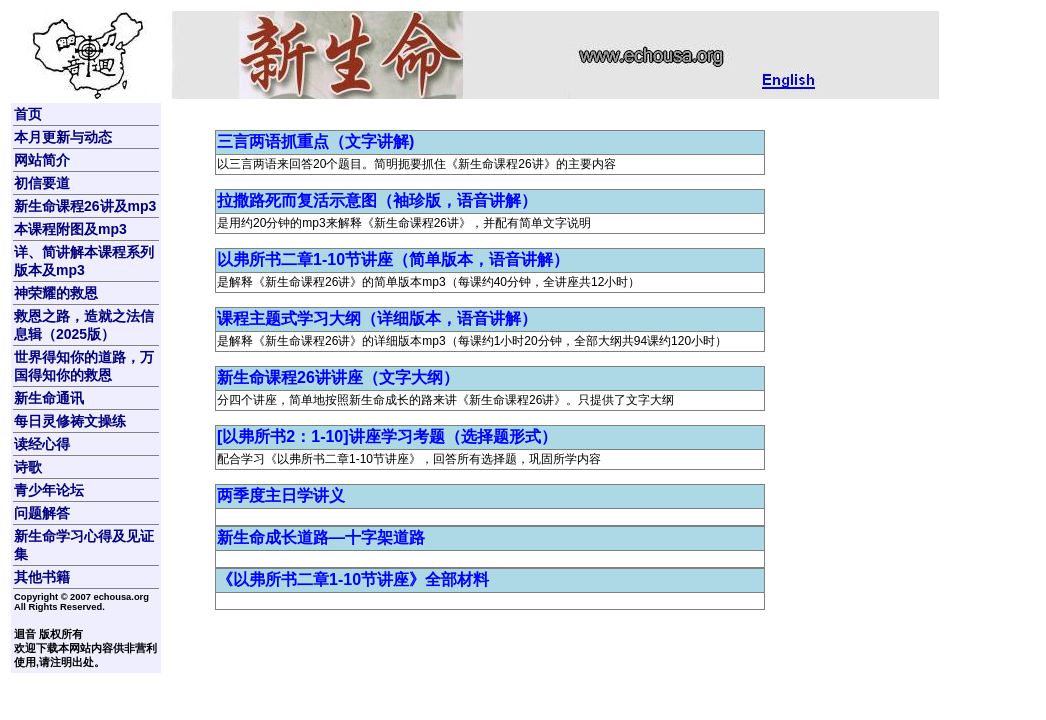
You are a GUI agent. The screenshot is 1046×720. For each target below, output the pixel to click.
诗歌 (28, 467)
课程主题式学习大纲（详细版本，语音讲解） (377, 318)
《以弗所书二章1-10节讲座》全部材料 (353, 579)
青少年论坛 (49, 490)
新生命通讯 (49, 398)
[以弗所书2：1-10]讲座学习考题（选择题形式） (387, 436)
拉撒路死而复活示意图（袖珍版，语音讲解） (377, 200)
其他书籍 (42, 577)
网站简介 (42, 160)
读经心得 (42, 444)
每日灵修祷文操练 (70, 421)
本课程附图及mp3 (70, 229)
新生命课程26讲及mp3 (85, 206)
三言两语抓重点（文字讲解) (315, 141)
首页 (28, 114)
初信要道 (42, 183)
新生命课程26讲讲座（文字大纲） (338, 377)
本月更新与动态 (63, 137)
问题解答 (42, 513)
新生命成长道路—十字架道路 (321, 537)
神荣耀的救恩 (56, 293)
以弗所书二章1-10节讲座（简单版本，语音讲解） (393, 259)
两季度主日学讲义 (281, 495)
